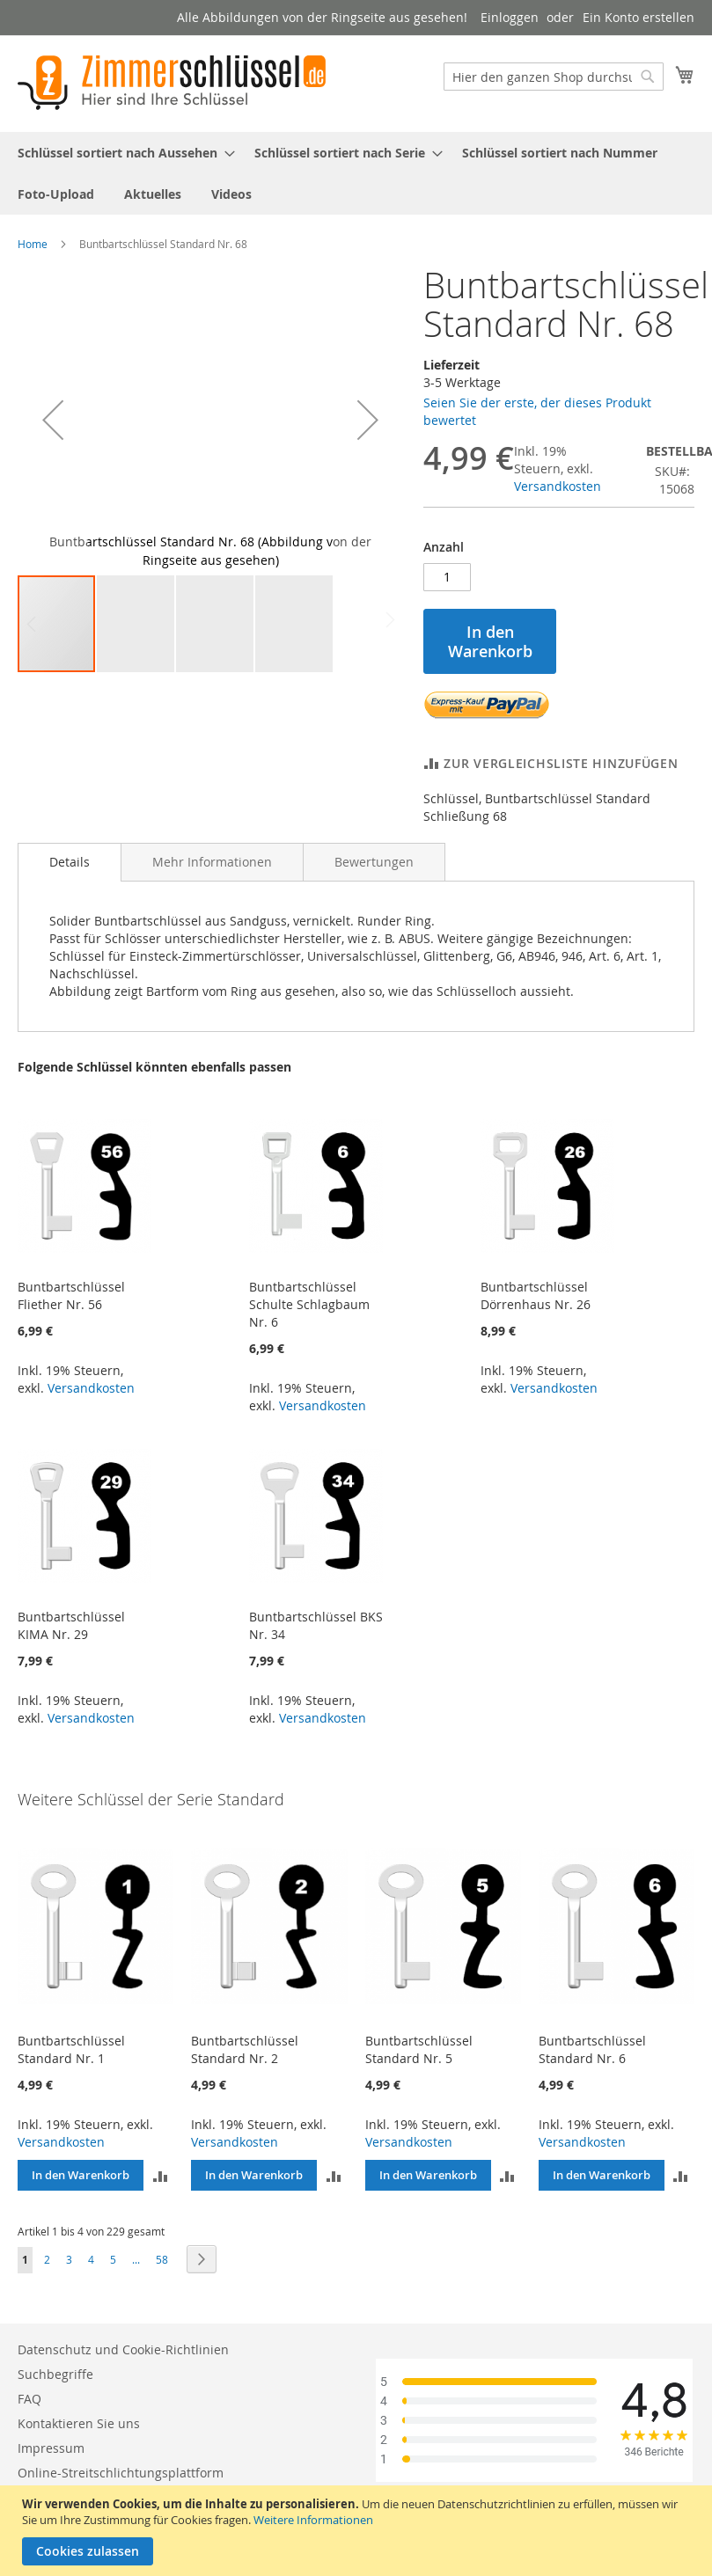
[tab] (69, 862)
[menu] (356, 173)
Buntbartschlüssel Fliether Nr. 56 (71, 1295)
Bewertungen (374, 861)
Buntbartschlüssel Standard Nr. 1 (71, 2049)
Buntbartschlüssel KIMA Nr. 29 (71, 1625)
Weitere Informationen (313, 2520)
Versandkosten (557, 486)
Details (69, 861)
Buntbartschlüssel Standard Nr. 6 (592, 2049)
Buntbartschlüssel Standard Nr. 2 (244, 2049)
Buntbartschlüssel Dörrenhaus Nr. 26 (536, 1295)
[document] (358, 2530)
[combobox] (554, 76)
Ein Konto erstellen (638, 17)
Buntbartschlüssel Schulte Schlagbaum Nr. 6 (309, 1304)
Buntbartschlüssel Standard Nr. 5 (419, 2049)
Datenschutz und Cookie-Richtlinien (123, 2349)
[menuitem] (121, 152)
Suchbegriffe (55, 2374)
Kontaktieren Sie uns (79, 2423)
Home (33, 244)
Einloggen (510, 17)
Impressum (51, 2448)
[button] (53, 420)
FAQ (29, 2398)
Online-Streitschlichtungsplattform (121, 2472)
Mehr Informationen (212, 861)
